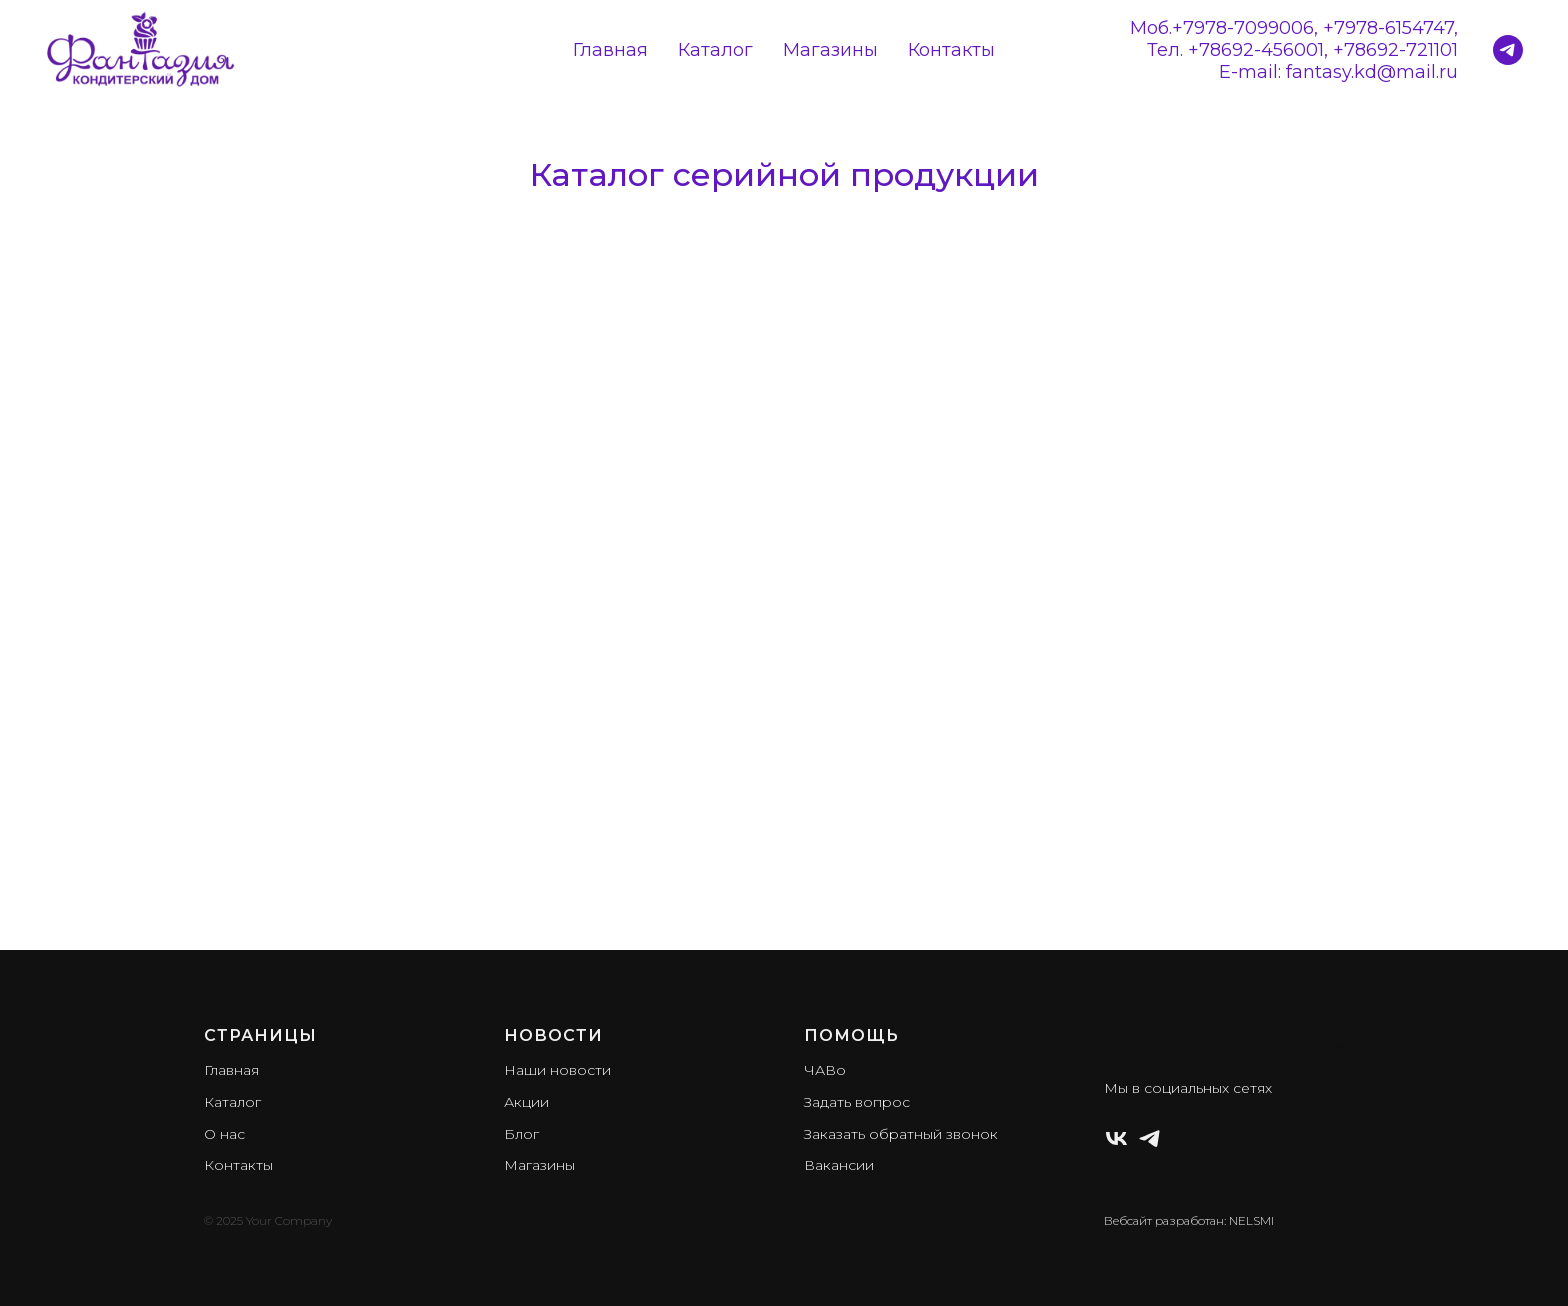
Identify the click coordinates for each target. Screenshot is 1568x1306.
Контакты (951, 50)
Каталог (715, 50)
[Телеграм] (1149, 1138)
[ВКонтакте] (1116, 1138)
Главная (610, 50)
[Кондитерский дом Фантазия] (1508, 50)
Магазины (830, 50)
